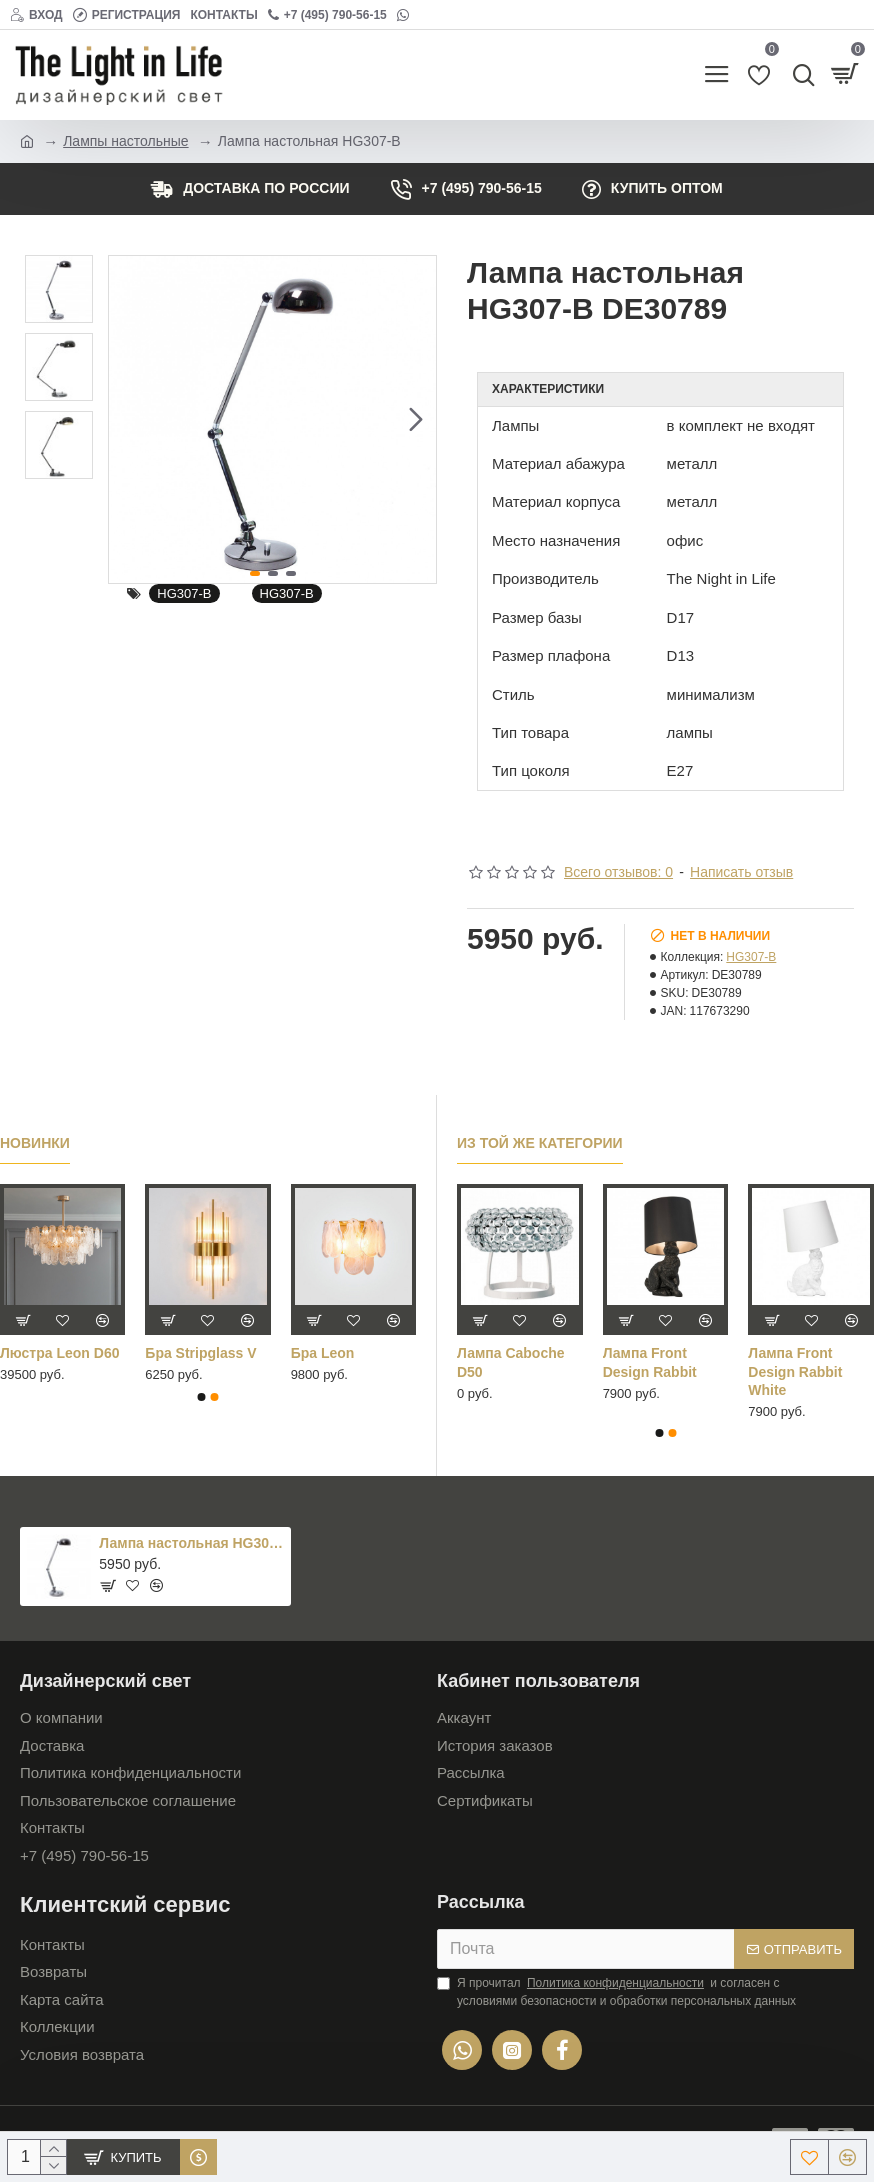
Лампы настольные (125, 141)
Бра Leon (323, 1353)
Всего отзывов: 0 (618, 872)
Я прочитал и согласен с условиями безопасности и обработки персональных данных (616, 1991)
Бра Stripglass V (200, 1353)
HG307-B (184, 593)
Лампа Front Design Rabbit (650, 1362)
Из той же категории (540, 1143)
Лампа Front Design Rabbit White (795, 1371)
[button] (416, 419)
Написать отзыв (741, 872)
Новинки (35, 1143)
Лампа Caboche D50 (511, 1362)
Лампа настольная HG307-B (191, 1543)
